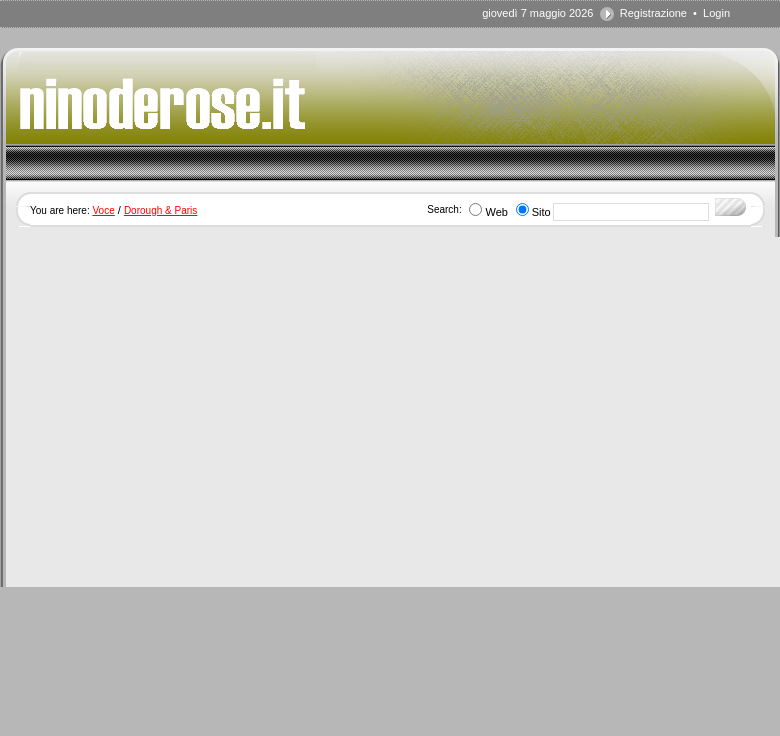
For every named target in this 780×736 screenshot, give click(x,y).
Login (716, 13)
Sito (541, 212)
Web (496, 212)
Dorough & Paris (160, 210)
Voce (103, 210)
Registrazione (653, 13)
